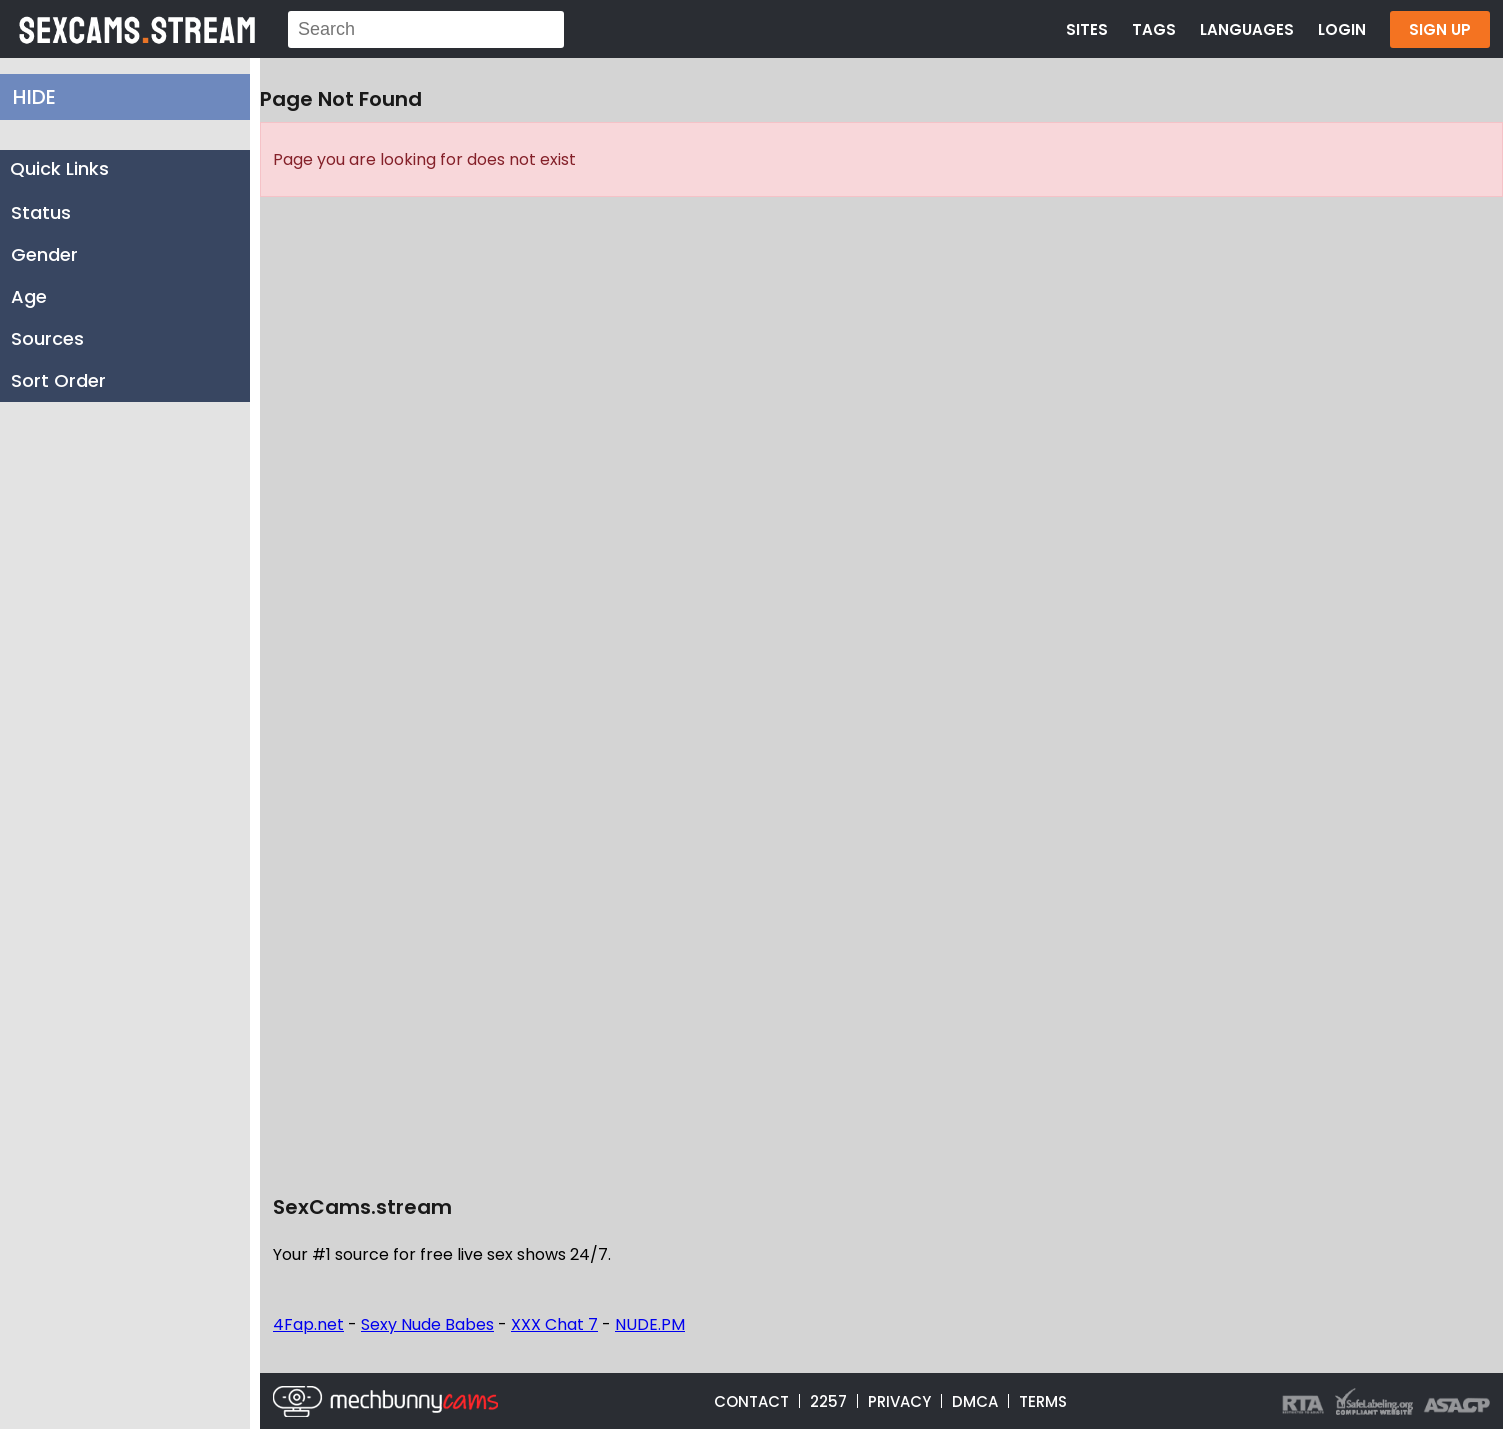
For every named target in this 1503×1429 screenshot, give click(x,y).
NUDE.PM (650, 1324)
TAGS (1154, 29)
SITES (1087, 29)
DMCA (975, 1401)
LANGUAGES (1247, 29)
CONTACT (751, 1401)
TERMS (1043, 1401)
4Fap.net (308, 1324)
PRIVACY (899, 1401)
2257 (828, 1401)
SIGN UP (1440, 29)
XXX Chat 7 (554, 1324)
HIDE (34, 97)
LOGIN (1342, 29)
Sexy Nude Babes (427, 1324)
